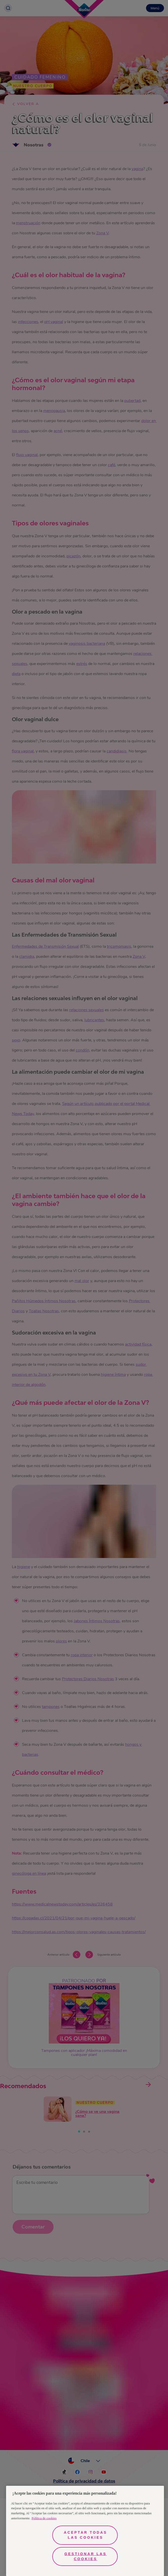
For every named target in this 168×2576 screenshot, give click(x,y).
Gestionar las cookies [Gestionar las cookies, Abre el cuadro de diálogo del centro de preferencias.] (85, 2556)
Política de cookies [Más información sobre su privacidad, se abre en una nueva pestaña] (44, 2518)
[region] (85, 2531)
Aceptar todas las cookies (85, 2534)
